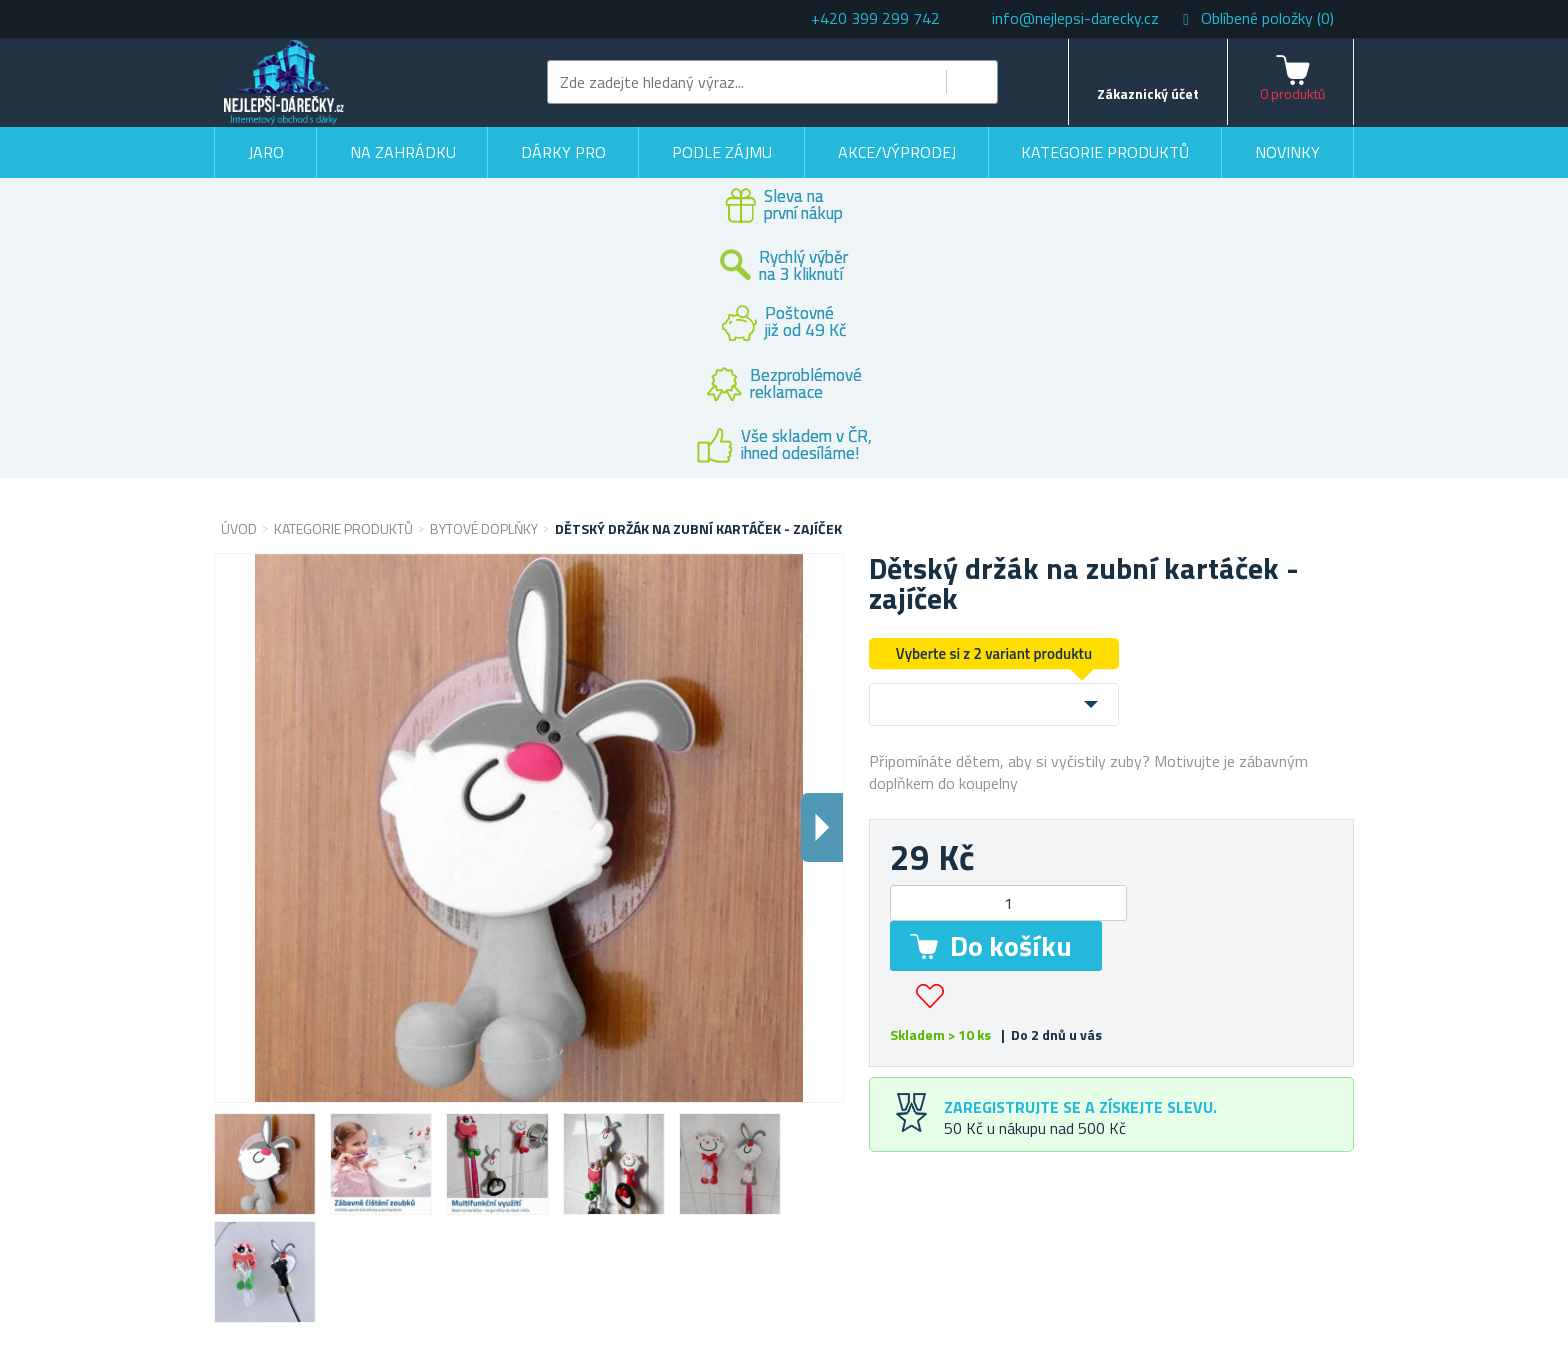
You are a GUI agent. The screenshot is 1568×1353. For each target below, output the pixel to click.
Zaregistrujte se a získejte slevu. (1080, 1107)
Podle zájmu (722, 152)
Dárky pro (563, 152)
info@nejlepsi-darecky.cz (1075, 18)
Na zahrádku (403, 152)
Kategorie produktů (1105, 152)
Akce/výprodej (897, 152)
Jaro (266, 152)
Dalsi (822, 827)
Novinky (1287, 152)
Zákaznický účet (1148, 93)
